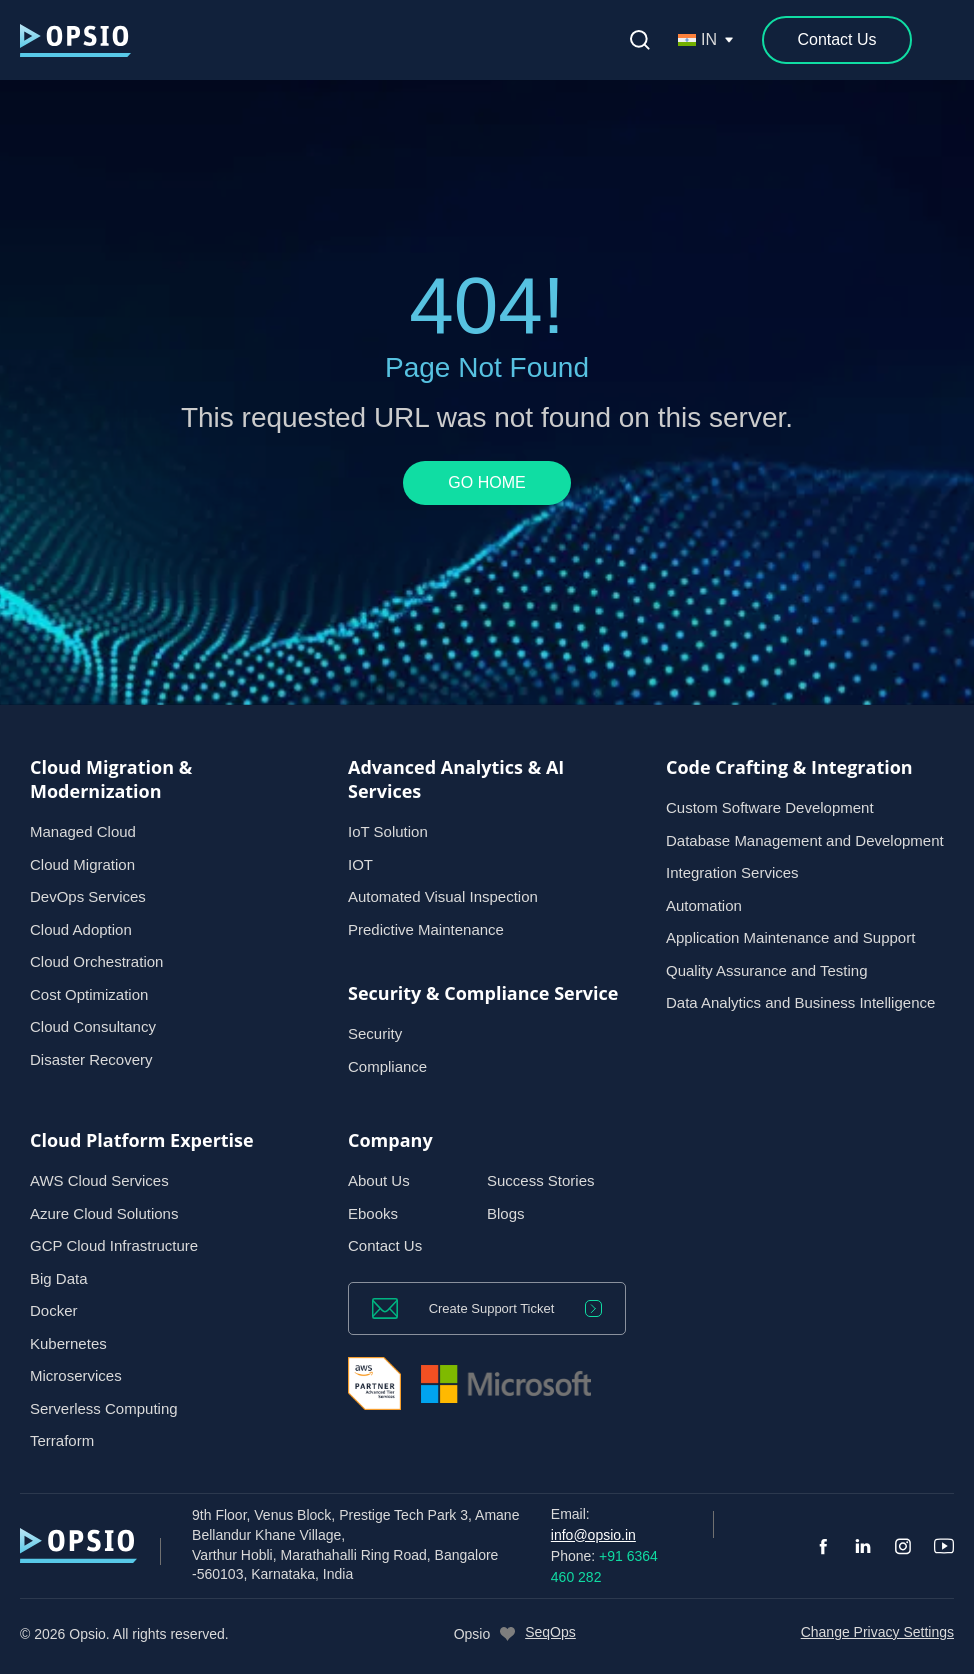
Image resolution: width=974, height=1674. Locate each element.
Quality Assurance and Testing (767, 970)
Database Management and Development (805, 840)
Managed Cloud (83, 831)
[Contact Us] (837, 40)
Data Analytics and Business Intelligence (800, 1002)
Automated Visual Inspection (443, 896)
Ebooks (373, 1213)
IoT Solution (388, 831)
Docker (54, 1310)
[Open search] (640, 40)
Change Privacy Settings (877, 1632)
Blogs (506, 1213)
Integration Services (732, 872)
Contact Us (385, 1245)
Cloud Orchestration (96, 961)
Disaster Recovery (91, 1059)
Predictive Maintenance (426, 929)
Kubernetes (68, 1343)
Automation (704, 905)
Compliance (387, 1066)
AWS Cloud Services (99, 1180)
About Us (379, 1180)
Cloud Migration (82, 864)
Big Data (59, 1278)
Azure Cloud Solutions (104, 1213)
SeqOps (550, 1632)
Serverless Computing (104, 1408)
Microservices (76, 1375)
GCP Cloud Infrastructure (114, 1245)
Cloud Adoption (81, 929)
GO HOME (486, 482)
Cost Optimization (89, 994)
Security (375, 1033)
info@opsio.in (593, 1535)
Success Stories (541, 1180)
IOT (360, 864)
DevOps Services (88, 896)
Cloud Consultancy (93, 1026)
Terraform (62, 1440)
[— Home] (75, 40)
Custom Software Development (770, 807)
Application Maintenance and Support (790, 937)
